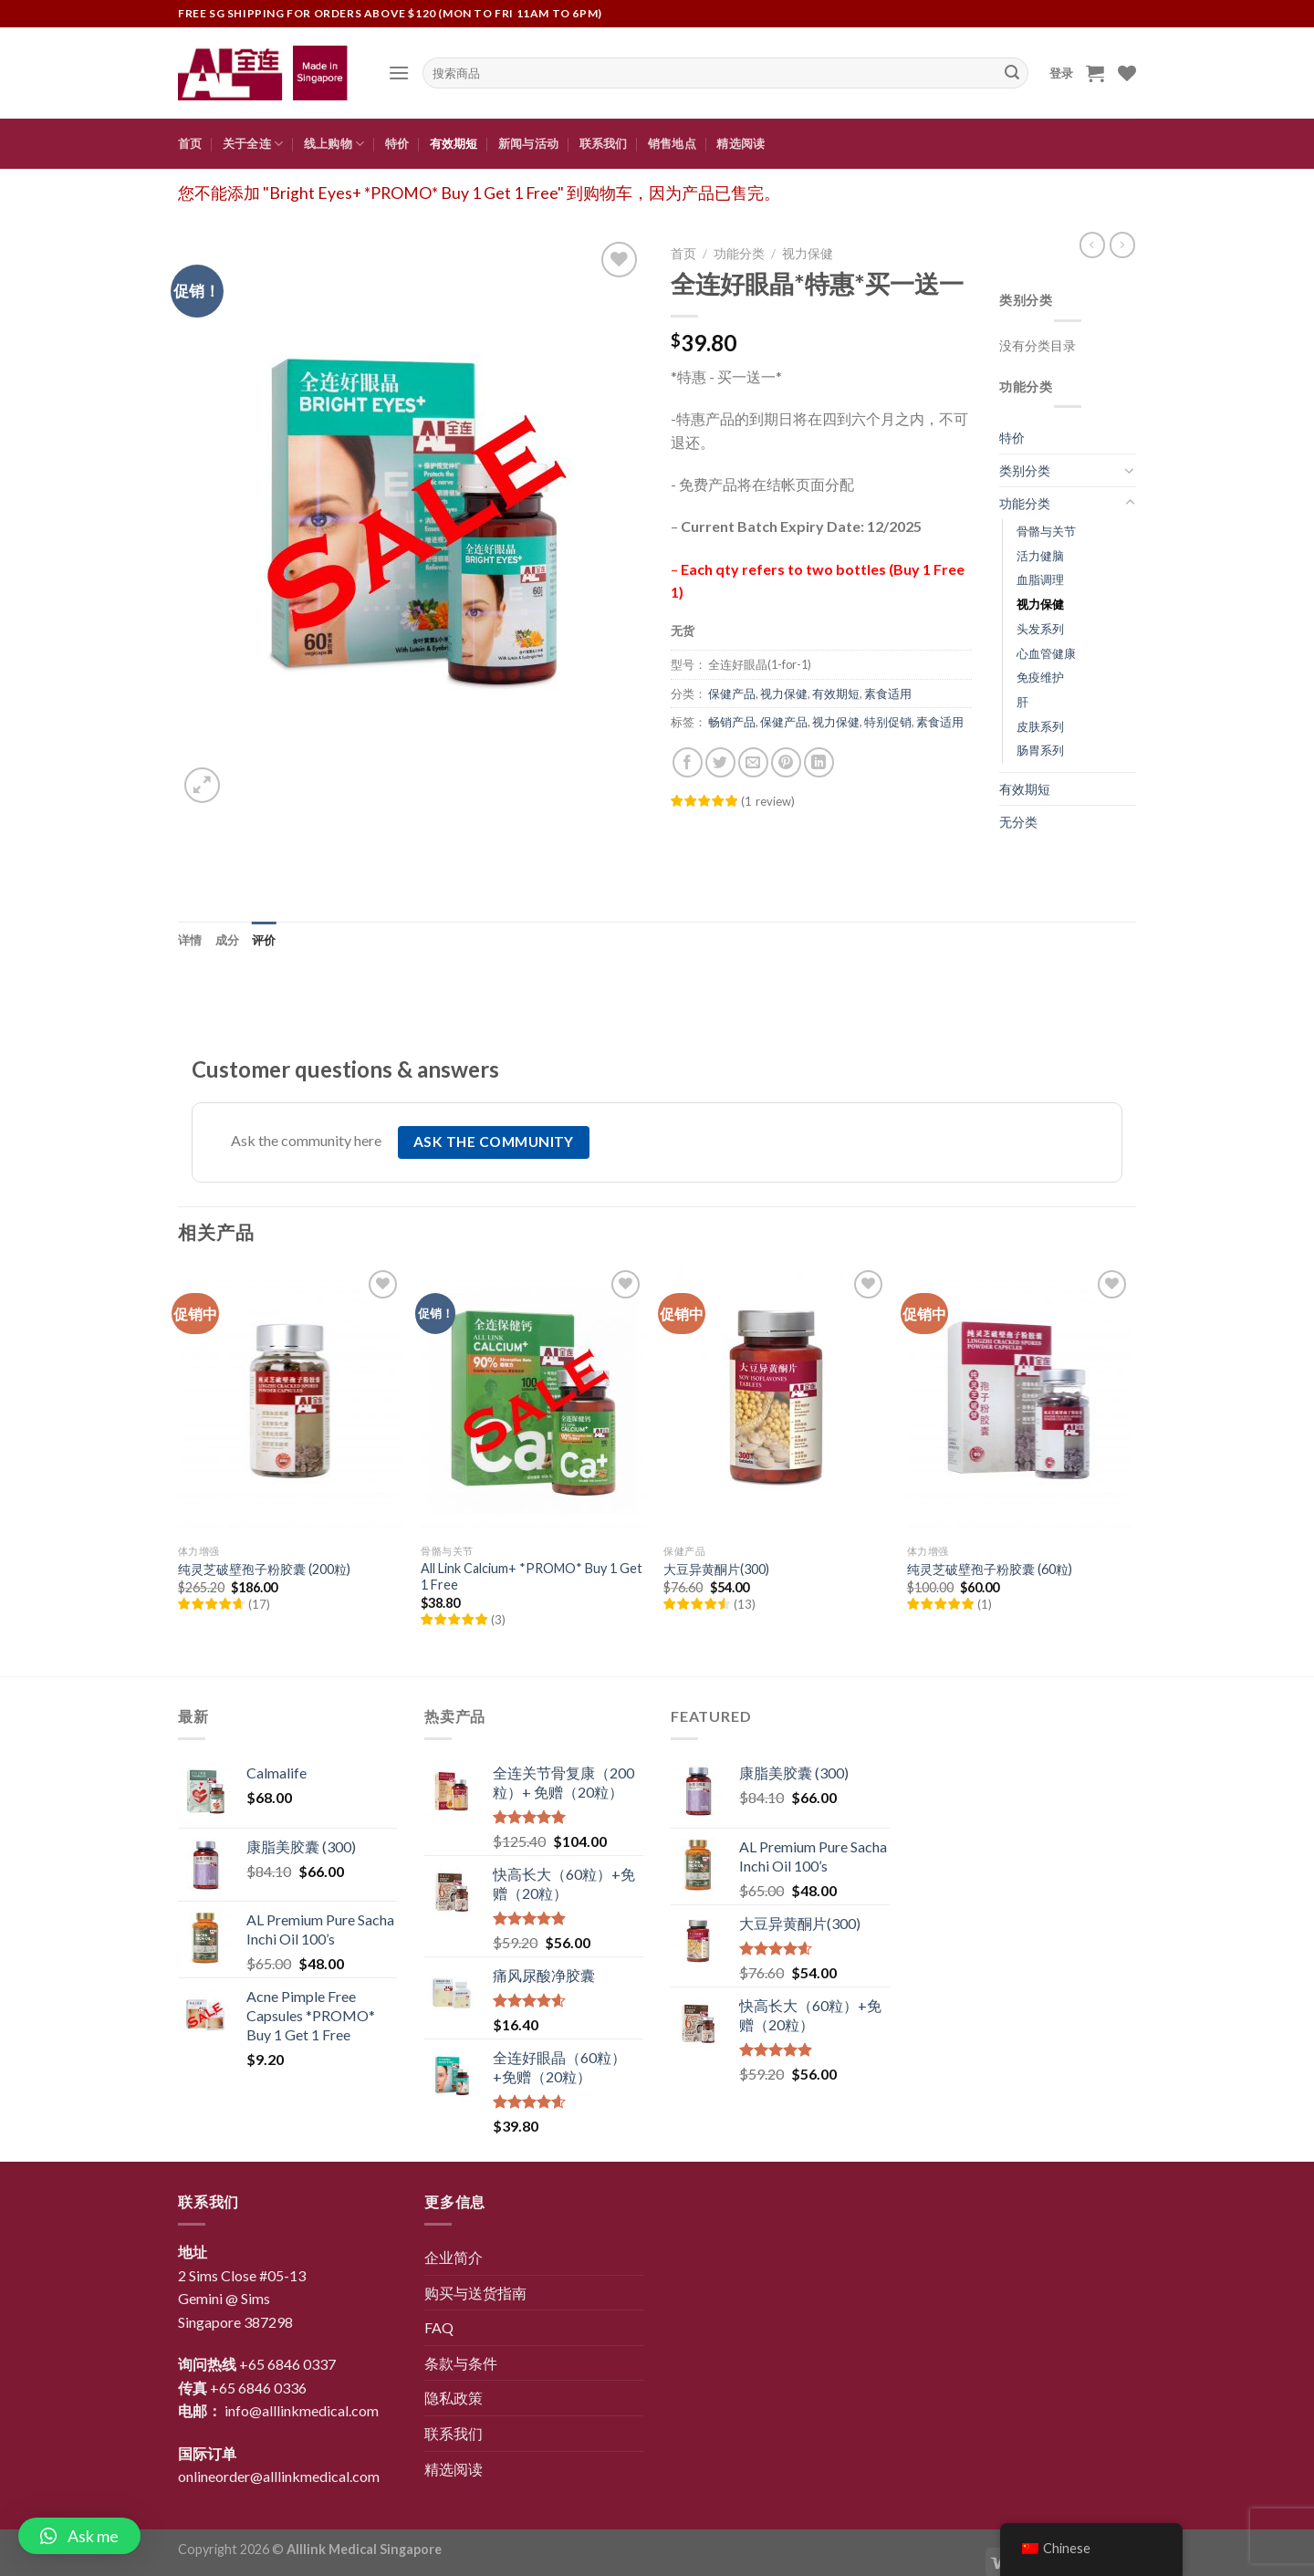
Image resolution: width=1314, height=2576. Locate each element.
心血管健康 (1046, 653)
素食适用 (888, 693)
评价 (264, 940)
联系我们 (603, 143)
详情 (190, 940)
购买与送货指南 (475, 2292)
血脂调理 (1040, 579)
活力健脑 (1040, 555)
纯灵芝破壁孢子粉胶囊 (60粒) (989, 1569)
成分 (227, 940)
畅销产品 (732, 721)
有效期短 (454, 143)
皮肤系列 (1040, 726)
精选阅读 (740, 143)
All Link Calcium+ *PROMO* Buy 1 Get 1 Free (531, 1576)
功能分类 (739, 253)
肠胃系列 (1040, 750)
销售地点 (672, 143)
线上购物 (334, 143)
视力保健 (807, 253)
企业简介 (453, 2257)
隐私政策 (453, 2397)
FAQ (439, 2327)
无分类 (1018, 821)
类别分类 (1024, 470)
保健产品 (732, 693)
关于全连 (253, 143)
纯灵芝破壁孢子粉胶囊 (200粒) (264, 1569)
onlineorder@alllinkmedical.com (279, 2476)
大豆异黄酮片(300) (716, 1569)
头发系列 (1040, 628)
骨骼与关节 (1046, 531)
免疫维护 (1040, 677)
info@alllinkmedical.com (301, 2410)
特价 (397, 143)
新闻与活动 (528, 143)
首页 (190, 143)
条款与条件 (460, 2363)
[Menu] (399, 72)
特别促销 (888, 721)
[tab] (190, 940)
